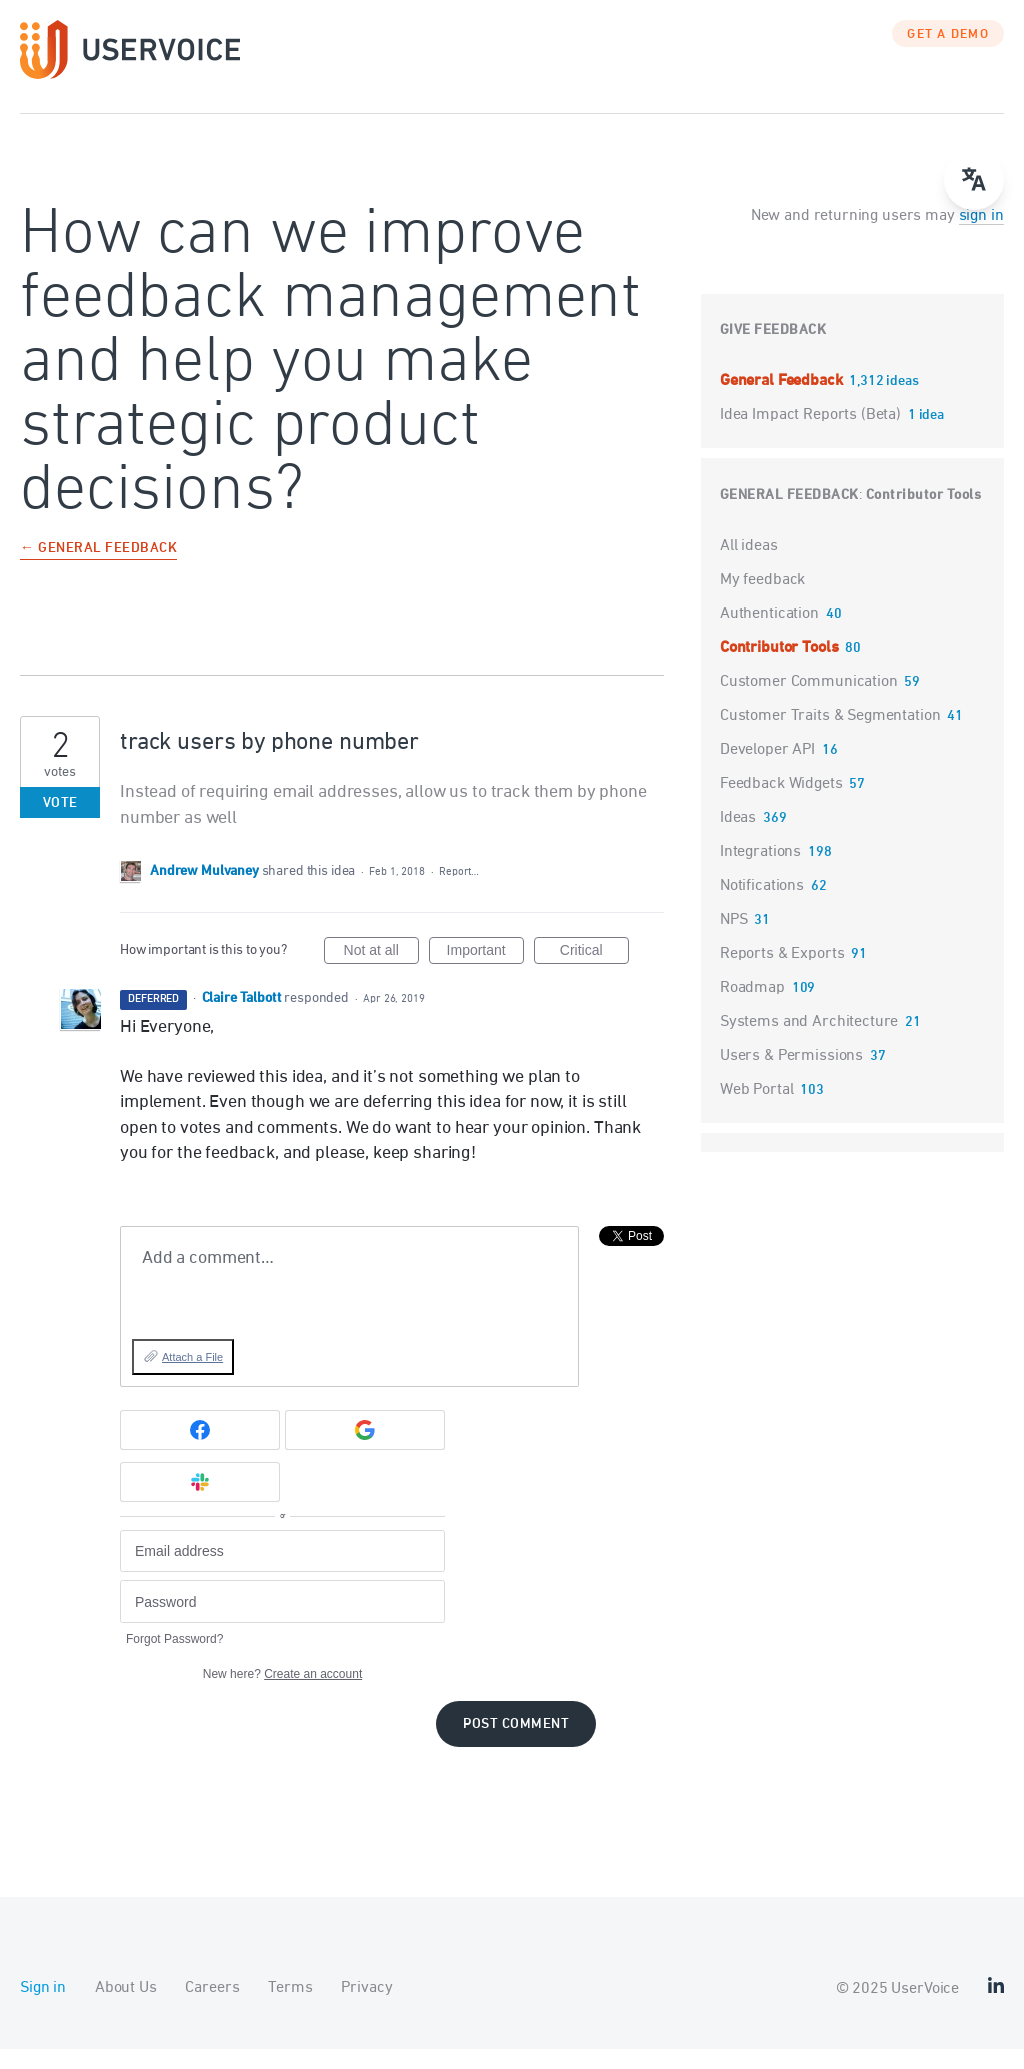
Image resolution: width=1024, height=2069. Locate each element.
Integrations (760, 872)
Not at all (381, 973)
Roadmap (752, 1008)
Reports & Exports (782, 974)
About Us (126, 2008)
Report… (459, 891)
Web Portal (757, 1110)
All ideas (749, 566)
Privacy (366, 2008)
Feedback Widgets (781, 804)
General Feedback (783, 401)
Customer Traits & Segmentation (830, 736)
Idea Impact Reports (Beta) (812, 435)
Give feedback (773, 350)
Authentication (769, 634)
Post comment (516, 1744)
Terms (290, 2008)
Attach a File (192, 1377)
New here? (282, 1694)
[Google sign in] (365, 1450)
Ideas (738, 838)
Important (485, 973)
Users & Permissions (791, 1076)
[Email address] (282, 1571)
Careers (212, 2008)
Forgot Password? (174, 1659)
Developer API (767, 770)
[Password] (282, 1621)
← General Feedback (98, 569)
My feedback (762, 600)
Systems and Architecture (809, 1042)
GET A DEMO (948, 55)
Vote (60, 823)
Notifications (762, 906)
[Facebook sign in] (200, 1450)
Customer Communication (809, 702)
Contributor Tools (924, 515)
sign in (981, 236)
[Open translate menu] (974, 180)
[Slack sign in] (200, 1502)
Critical (594, 973)
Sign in (43, 2008)
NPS (734, 940)
